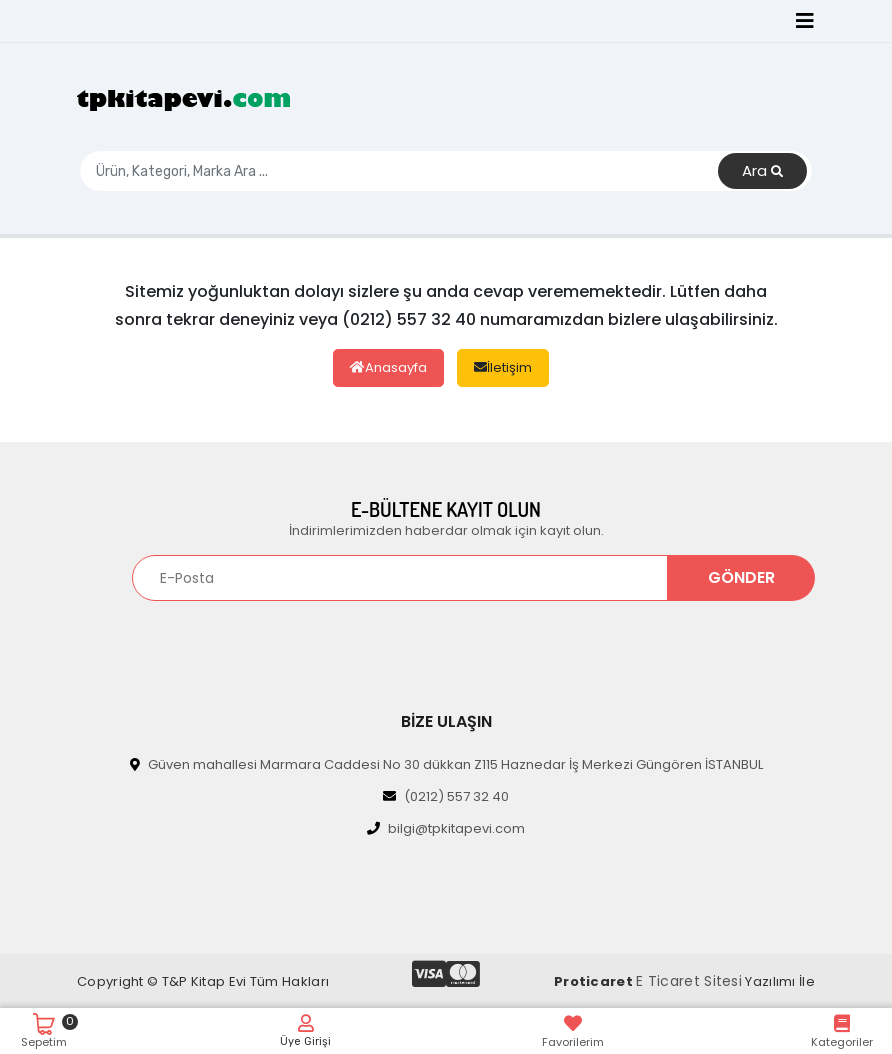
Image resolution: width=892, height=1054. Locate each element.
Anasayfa (388, 367)
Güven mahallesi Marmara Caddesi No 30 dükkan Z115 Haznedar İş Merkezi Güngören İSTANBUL (446, 764)
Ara (762, 171)
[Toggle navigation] (805, 21)
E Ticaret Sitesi (689, 981)
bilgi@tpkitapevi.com (446, 828)
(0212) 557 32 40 (446, 796)
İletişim (503, 367)
